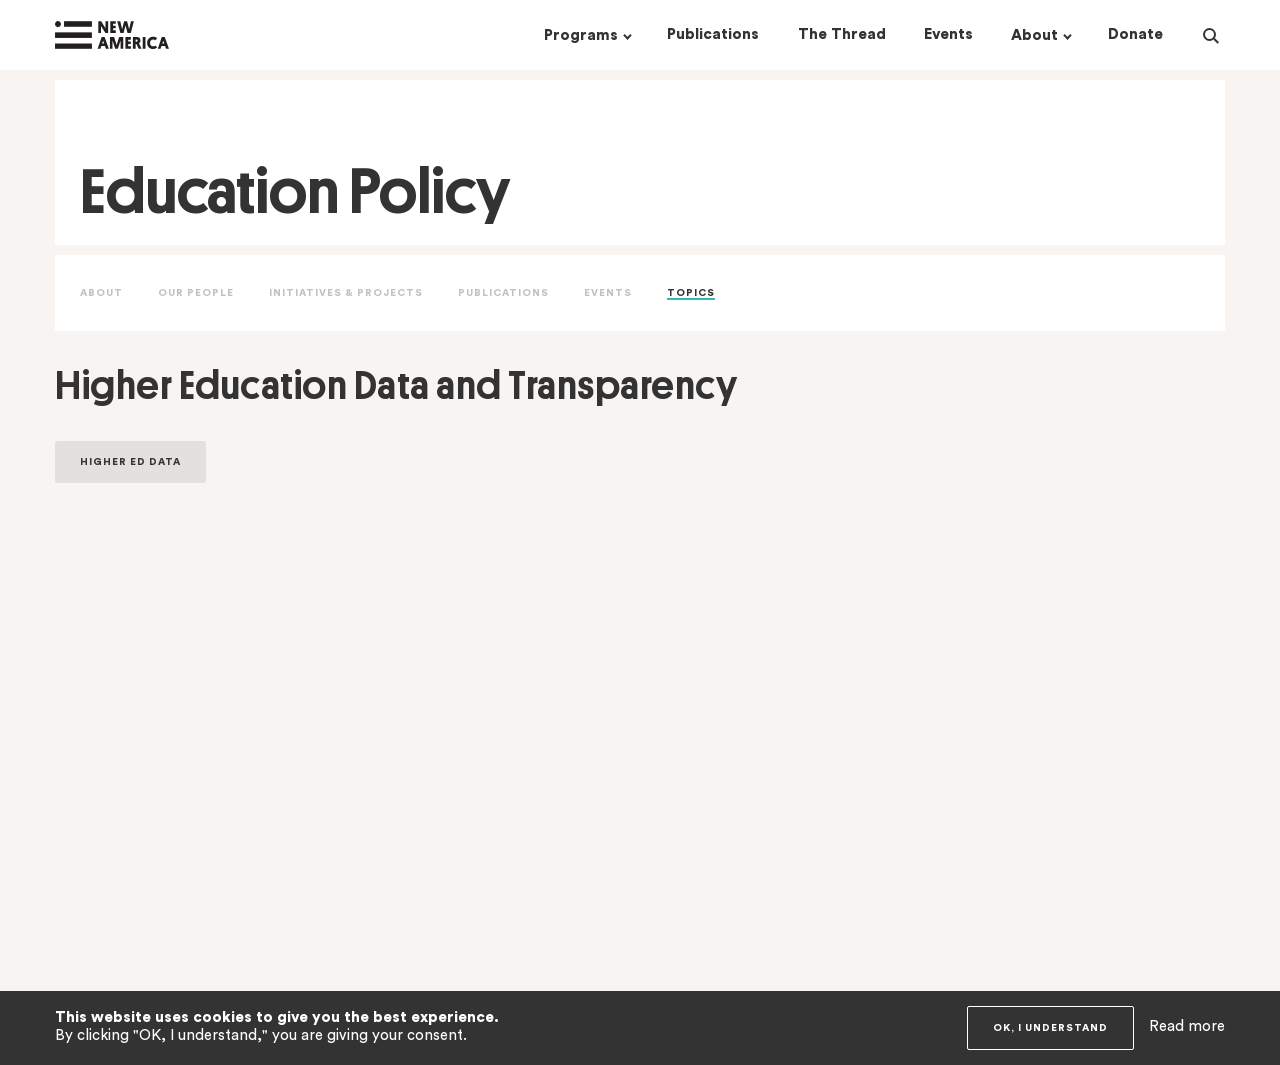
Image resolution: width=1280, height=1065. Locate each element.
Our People (196, 293)
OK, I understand (1050, 1028)
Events (608, 293)
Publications (503, 293)
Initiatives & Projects (346, 293)
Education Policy (295, 191)
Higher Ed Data (130, 462)
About (101, 293)
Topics (691, 293)
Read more (1187, 1026)
